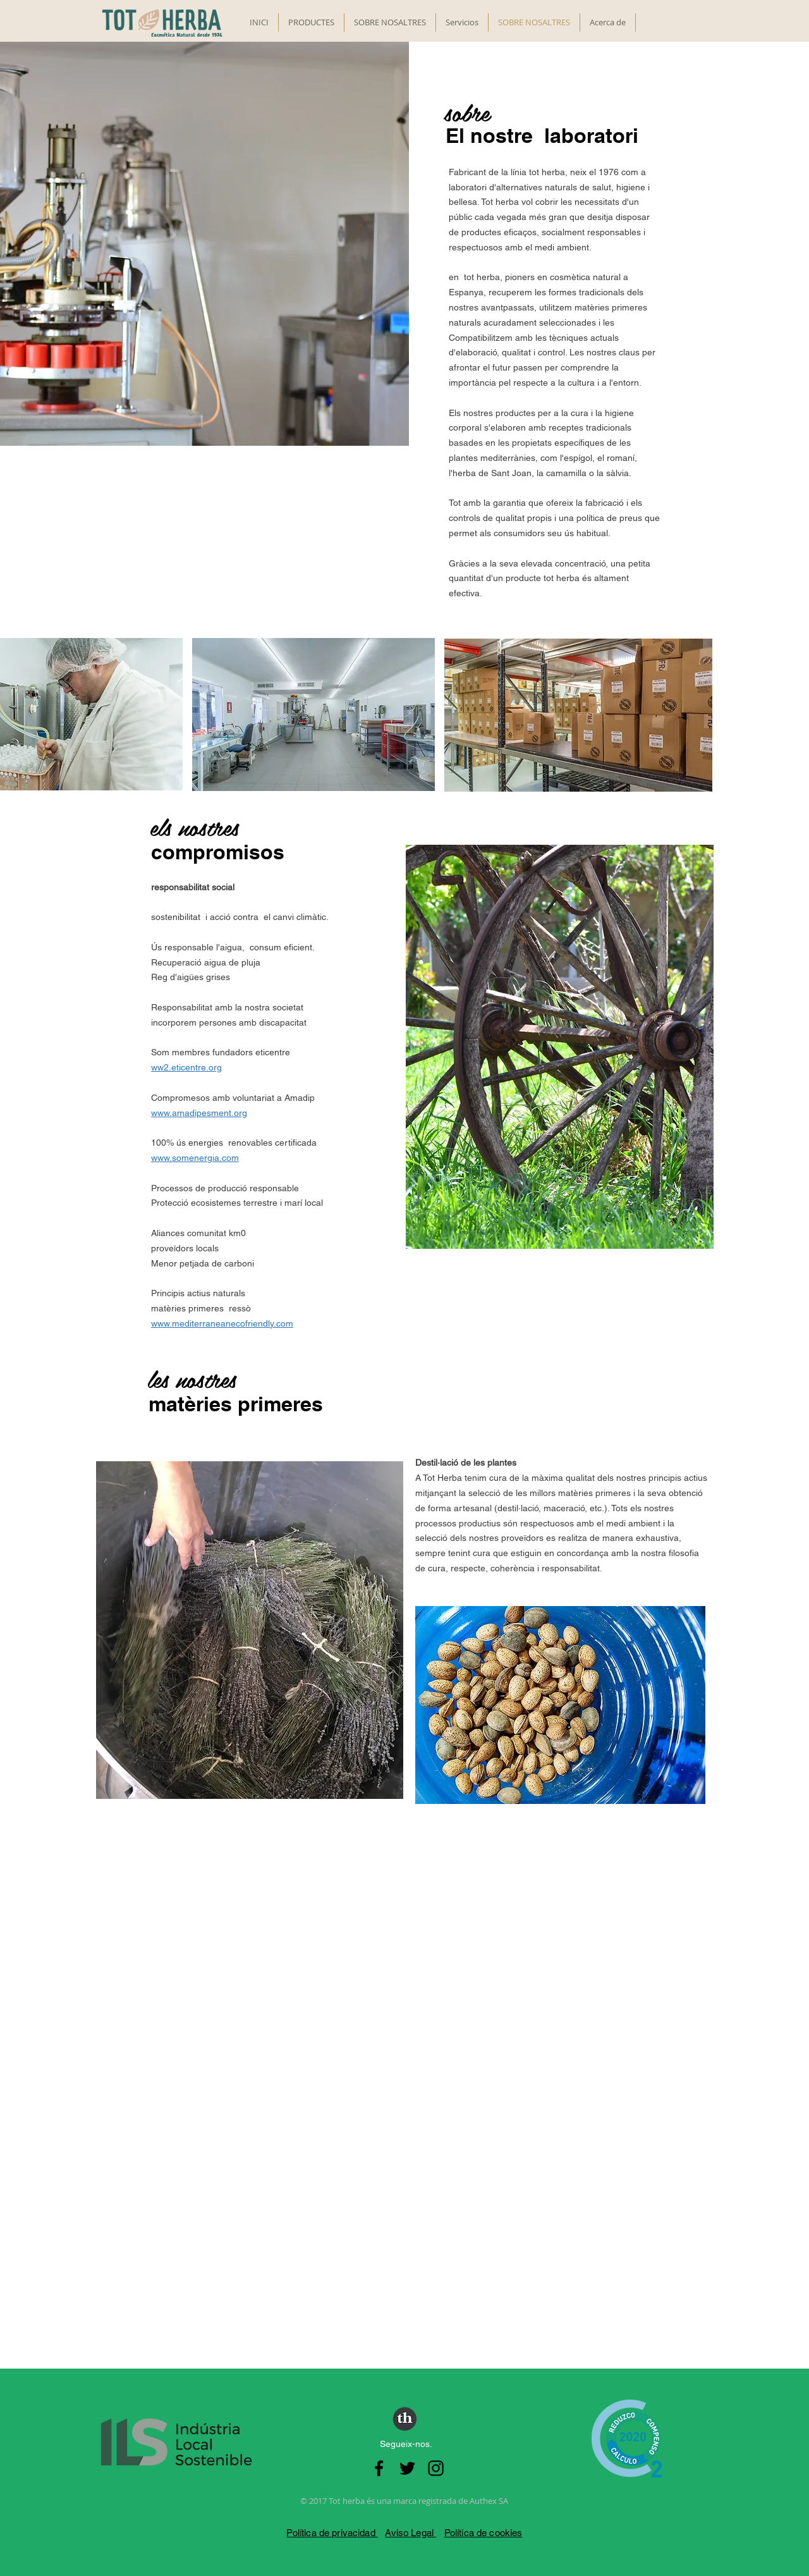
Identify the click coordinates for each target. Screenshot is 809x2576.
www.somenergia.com (195, 1158)
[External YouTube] (405, 2039)
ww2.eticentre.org (186, 1067)
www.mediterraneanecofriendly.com (222, 1323)
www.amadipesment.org (199, 1113)
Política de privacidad (331, 2532)
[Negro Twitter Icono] (407, 2468)
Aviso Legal (410, 2532)
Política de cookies (483, 2532)
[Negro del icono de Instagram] (435, 2468)
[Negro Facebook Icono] (378, 2468)
